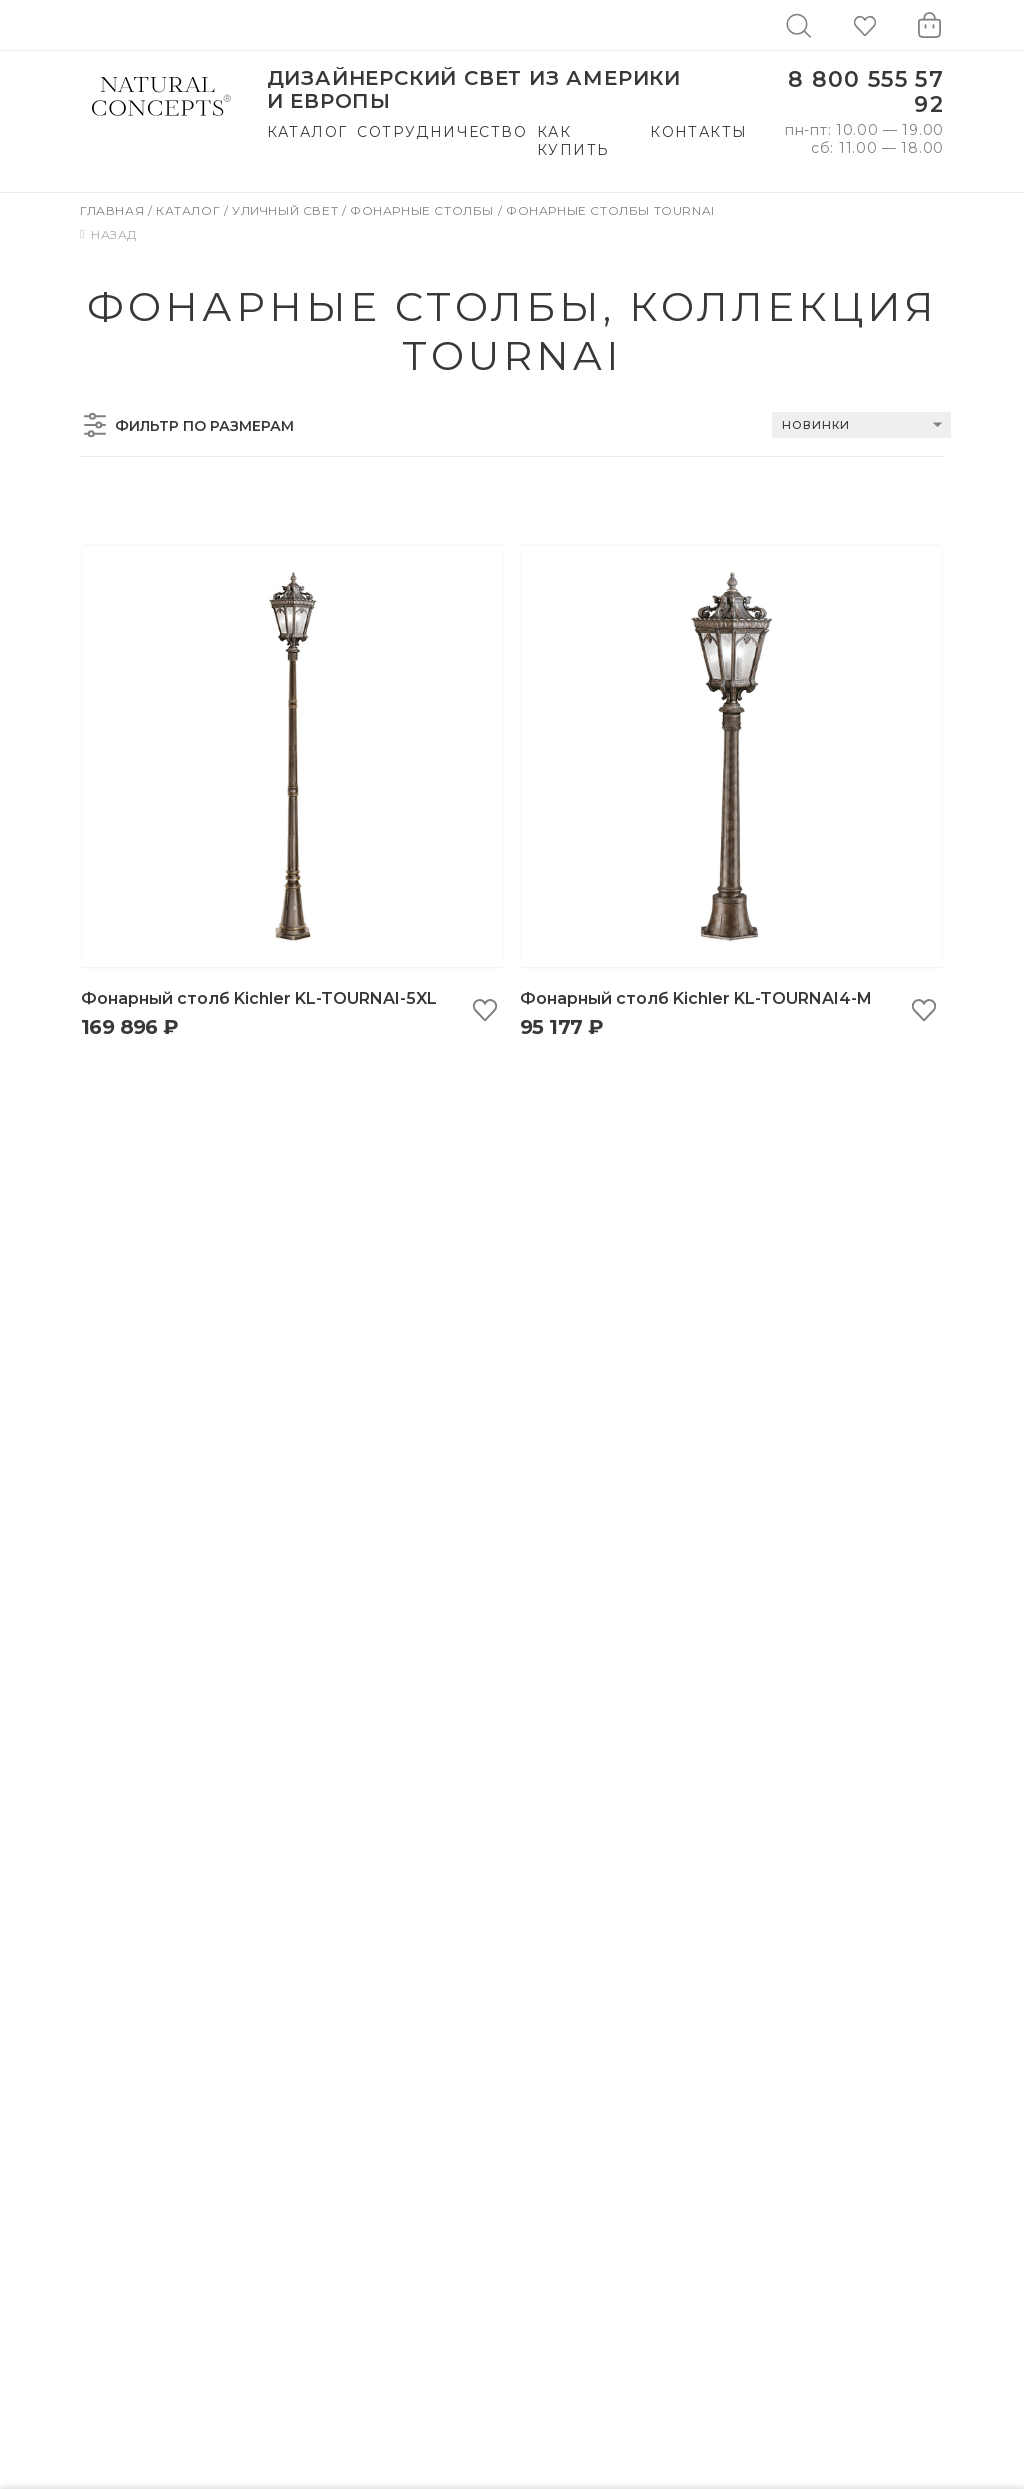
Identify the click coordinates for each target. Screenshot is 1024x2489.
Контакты (698, 132)
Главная (114, 210)
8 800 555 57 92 (866, 92)
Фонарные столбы (424, 210)
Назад (108, 234)
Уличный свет (287, 210)
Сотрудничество (442, 132)
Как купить (573, 141)
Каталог (307, 132)
